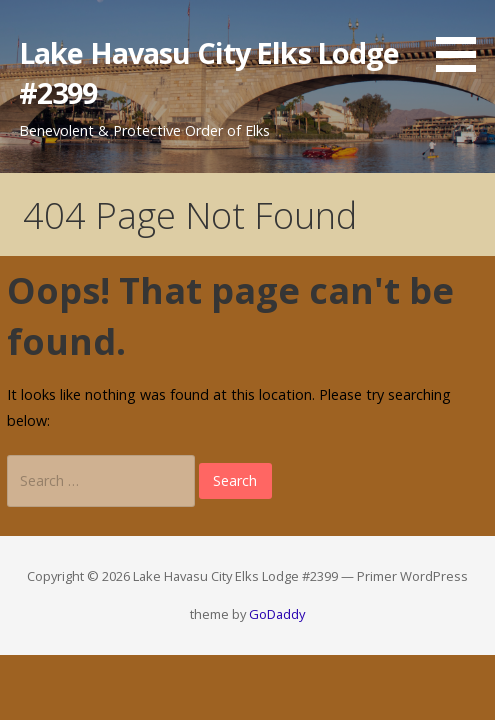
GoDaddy (277, 614)
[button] (463, 39)
